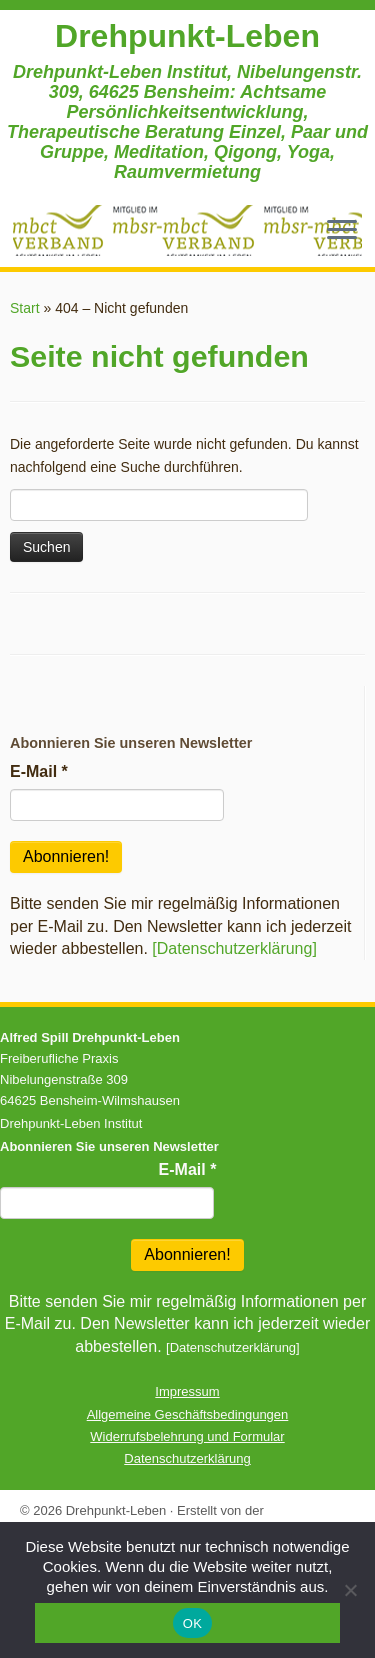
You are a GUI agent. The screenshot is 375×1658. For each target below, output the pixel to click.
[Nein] (350, 1590)
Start (25, 308)
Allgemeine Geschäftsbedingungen (188, 1414)
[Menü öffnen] (342, 231)
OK (192, 1623)
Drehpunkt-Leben (187, 36)
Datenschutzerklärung (187, 1458)
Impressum (187, 1391)
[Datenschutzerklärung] (234, 948)
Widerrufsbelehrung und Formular (187, 1436)
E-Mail (39, 771)
